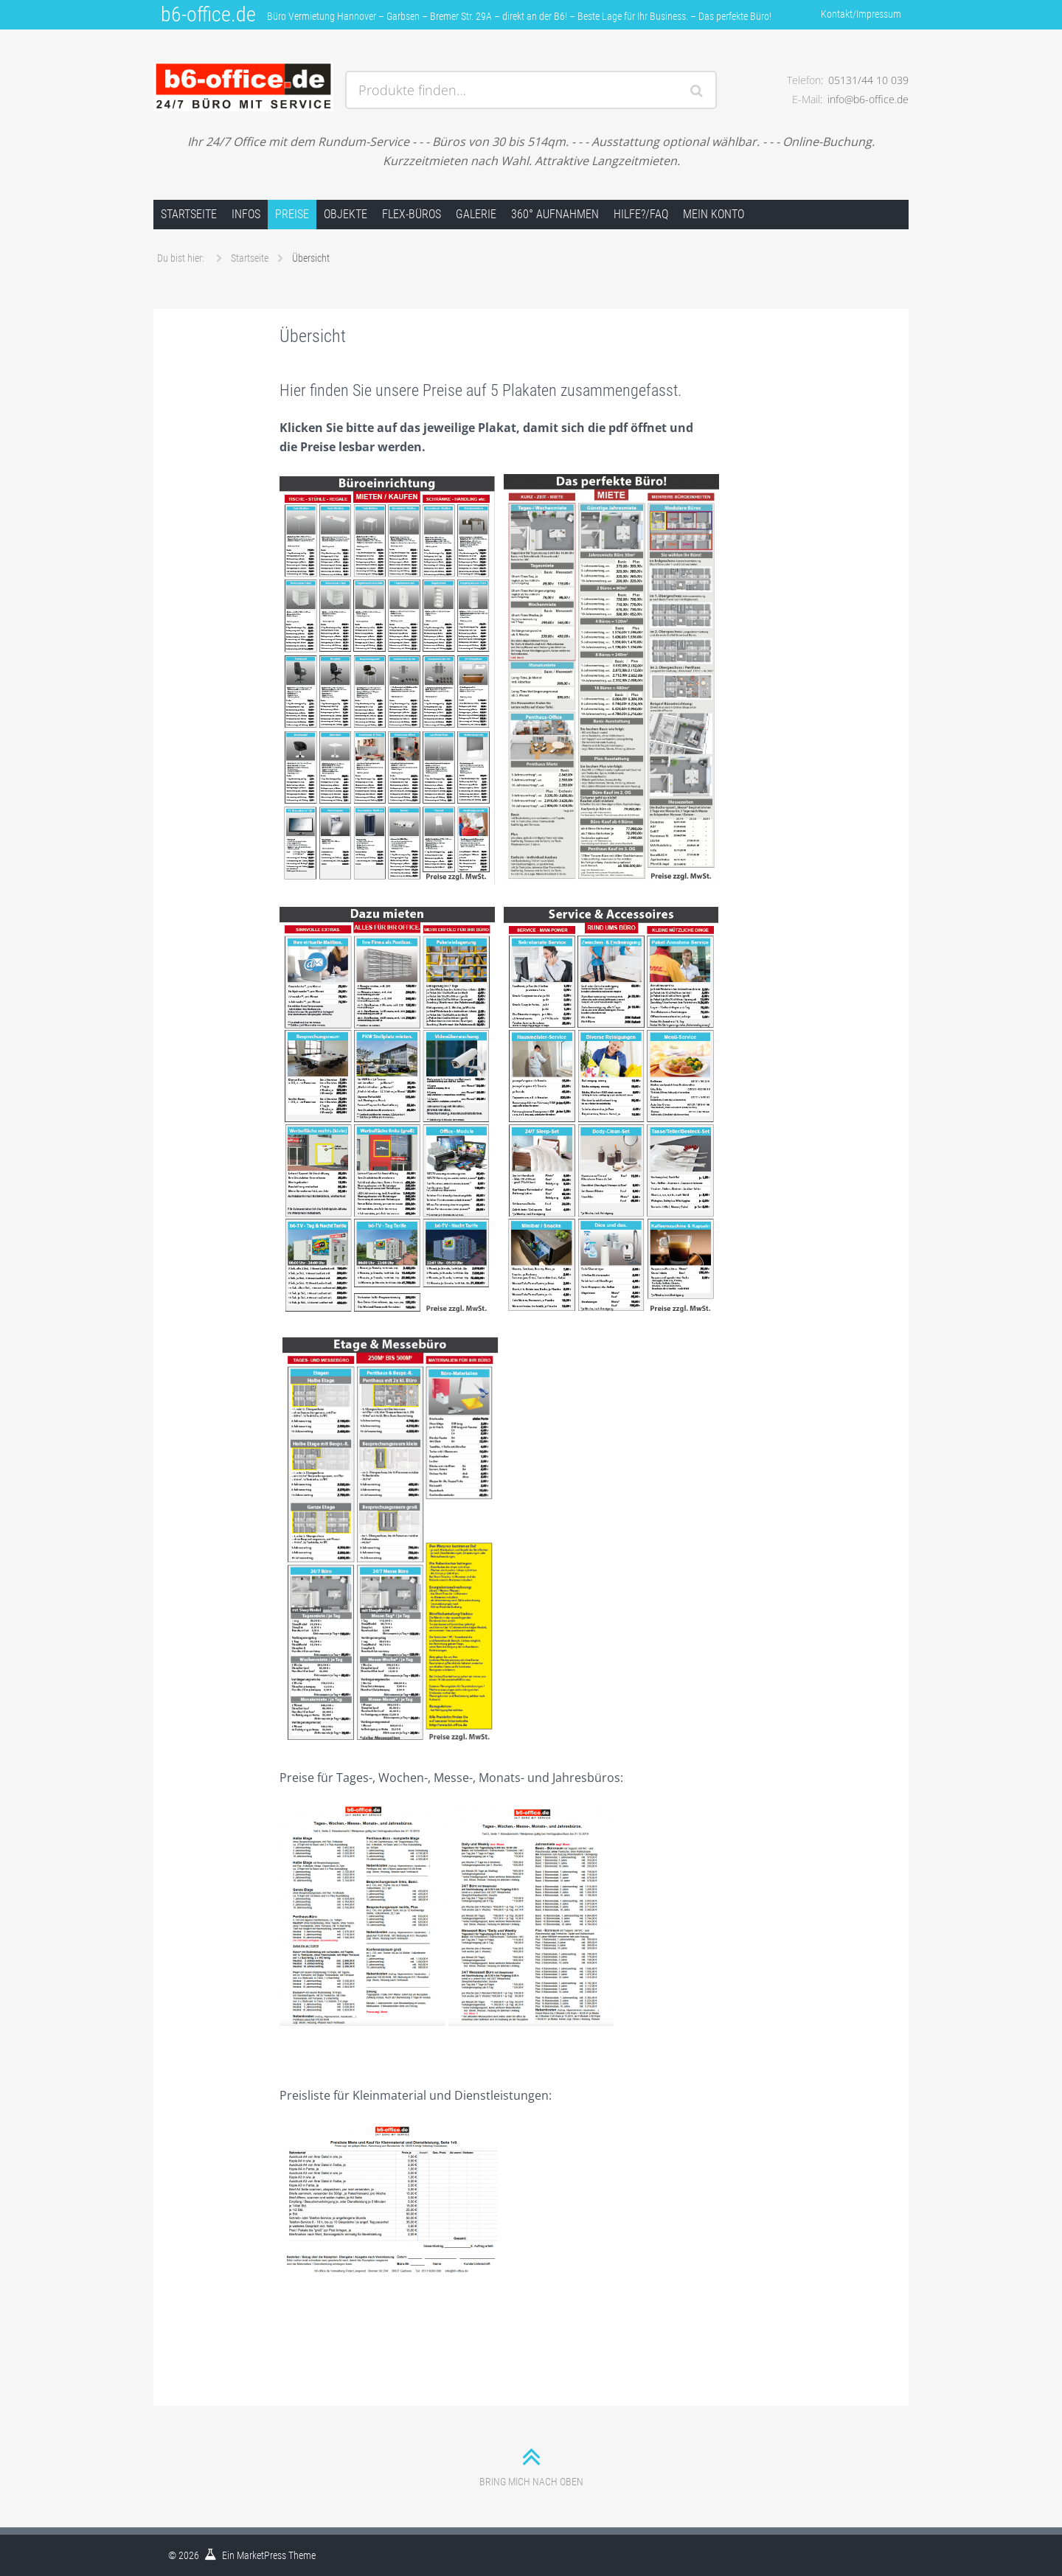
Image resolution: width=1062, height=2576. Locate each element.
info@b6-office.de (868, 99)
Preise (292, 214)
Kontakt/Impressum (861, 14)
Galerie (476, 214)
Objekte (345, 214)
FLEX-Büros (411, 214)
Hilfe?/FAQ (641, 214)
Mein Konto (713, 214)
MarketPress (261, 2555)
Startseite (189, 214)
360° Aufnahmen (555, 214)
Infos (246, 214)
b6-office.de (208, 14)
